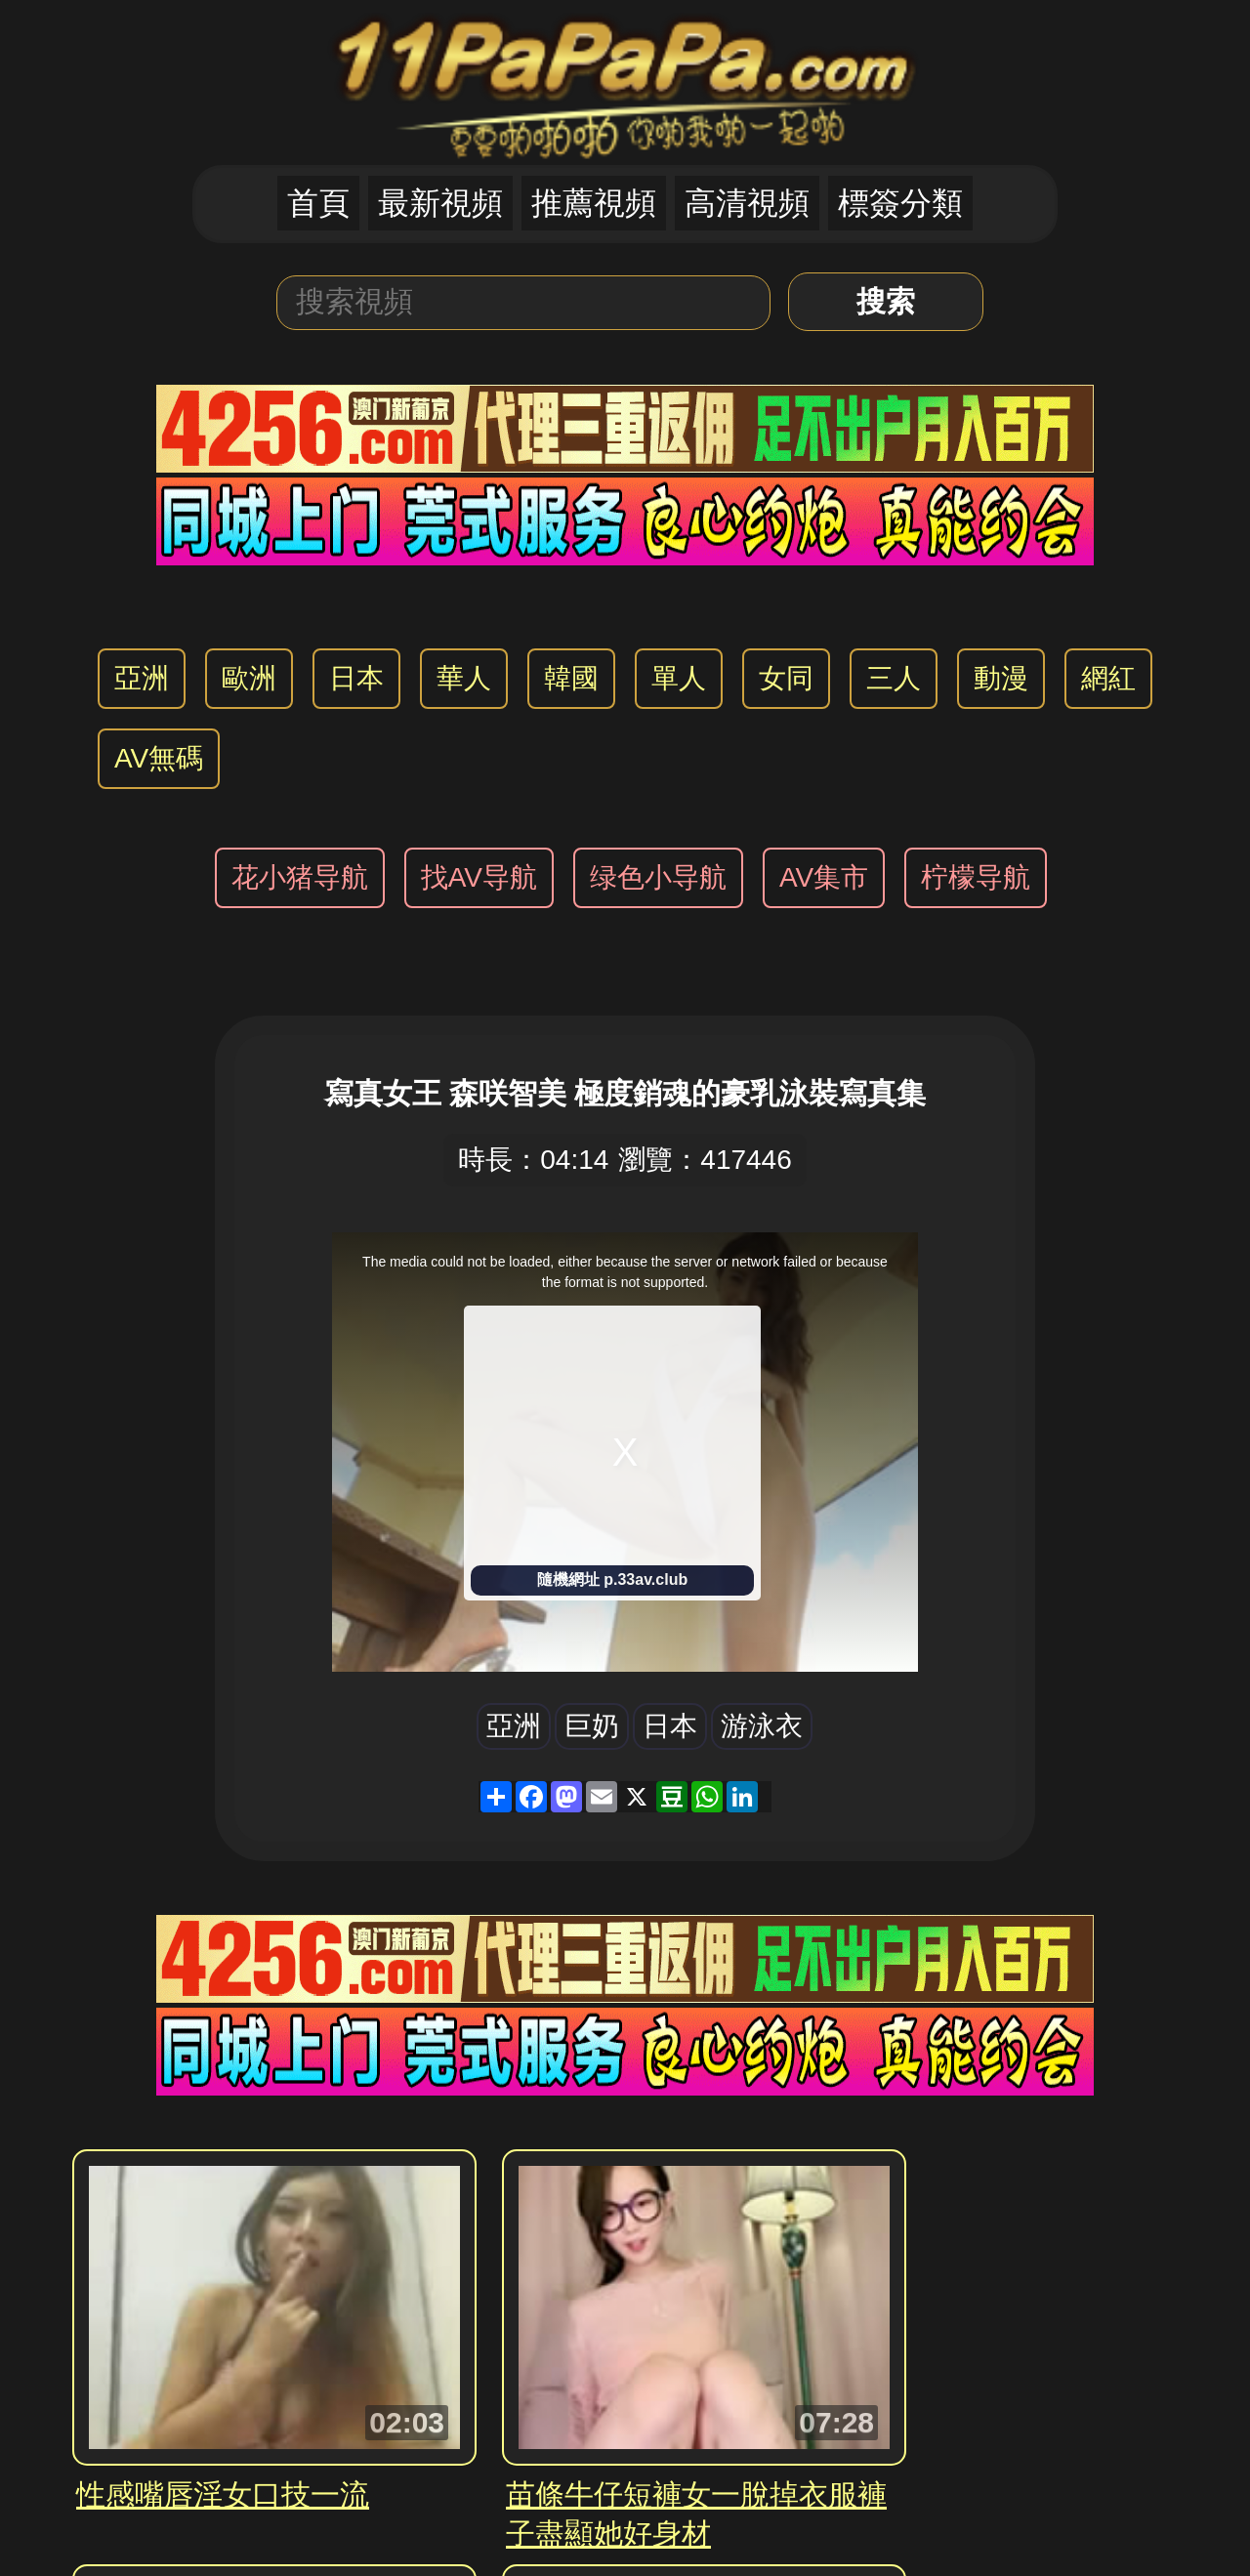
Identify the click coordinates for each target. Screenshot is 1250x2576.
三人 (893, 678)
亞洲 (141, 678)
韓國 (571, 678)
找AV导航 (479, 877)
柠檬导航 (975, 877)
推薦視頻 (593, 203)
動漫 (1001, 678)
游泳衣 (762, 1726)
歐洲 (249, 678)
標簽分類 (900, 203)
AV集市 (823, 877)
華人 (464, 678)
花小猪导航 (299, 877)
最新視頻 (440, 203)
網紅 (1108, 678)
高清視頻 (747, 203)
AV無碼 (158, 758)
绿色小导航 (658, 877)
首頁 (318, 203)
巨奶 (591, 1726)
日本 (356, 678)
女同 (786, 678)
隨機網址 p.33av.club (612, 1579)
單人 (678, 678)
